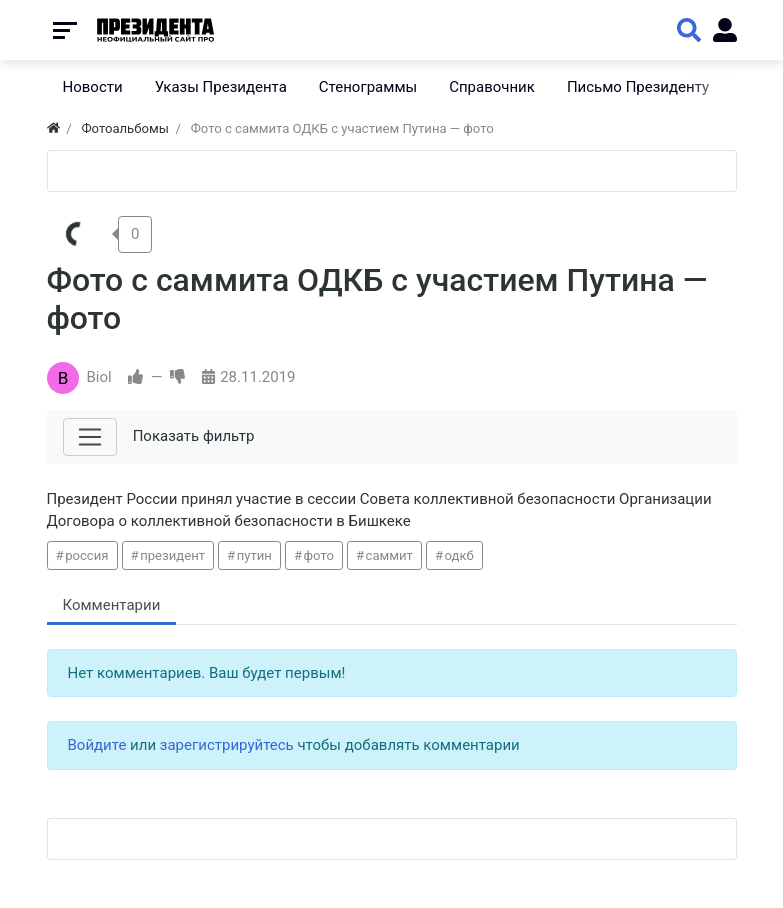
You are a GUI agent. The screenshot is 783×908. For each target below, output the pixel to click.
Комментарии (112, 605)
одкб (459, 555)
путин (254, 555)
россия (86, 555)
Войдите (97, 745)
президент (172, 555)
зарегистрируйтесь (227, 745)
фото (319, 555)
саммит (389, 555)
